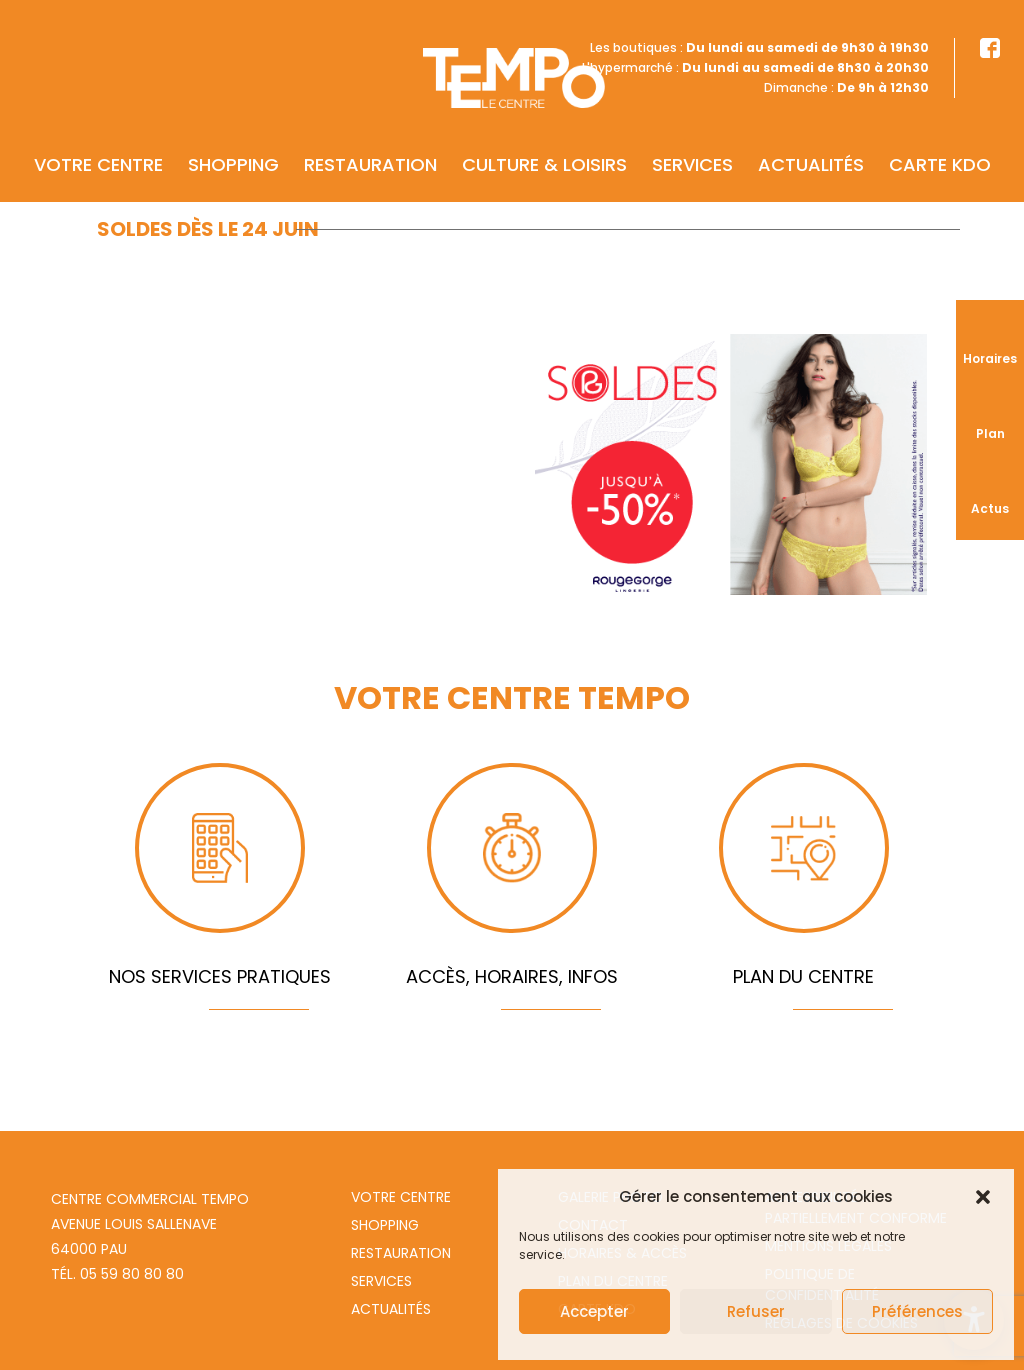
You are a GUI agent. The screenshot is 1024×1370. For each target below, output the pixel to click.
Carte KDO (940, 136)
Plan (990, 433)
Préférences (917, 1311)
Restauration (370, 136)
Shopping (233, 136)
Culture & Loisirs (544, 136)
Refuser (756, 1311)
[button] (983, 1197)
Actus (990, 508)
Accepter (594, 1311)
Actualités (811, 136)
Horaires (990, 358)
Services (692, 136)
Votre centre (98, 136)
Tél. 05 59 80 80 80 (117, 1274)
